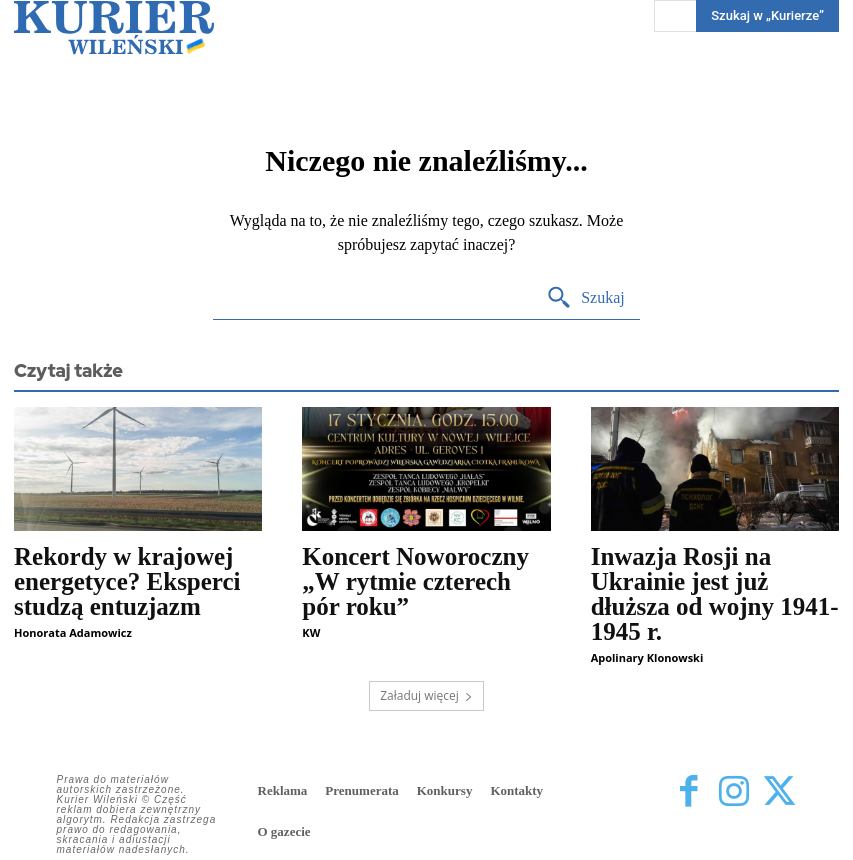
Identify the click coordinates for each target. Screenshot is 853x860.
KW (311, 632)
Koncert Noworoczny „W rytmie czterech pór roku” (415, 581)
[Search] (585, 298)
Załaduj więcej (426, 695)
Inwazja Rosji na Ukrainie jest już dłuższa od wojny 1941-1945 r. (715, 594)
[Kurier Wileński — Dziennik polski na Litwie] (114, 27)
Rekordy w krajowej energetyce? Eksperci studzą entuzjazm (127, 581)
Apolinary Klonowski (647, 657)
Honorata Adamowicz (73, 632)
